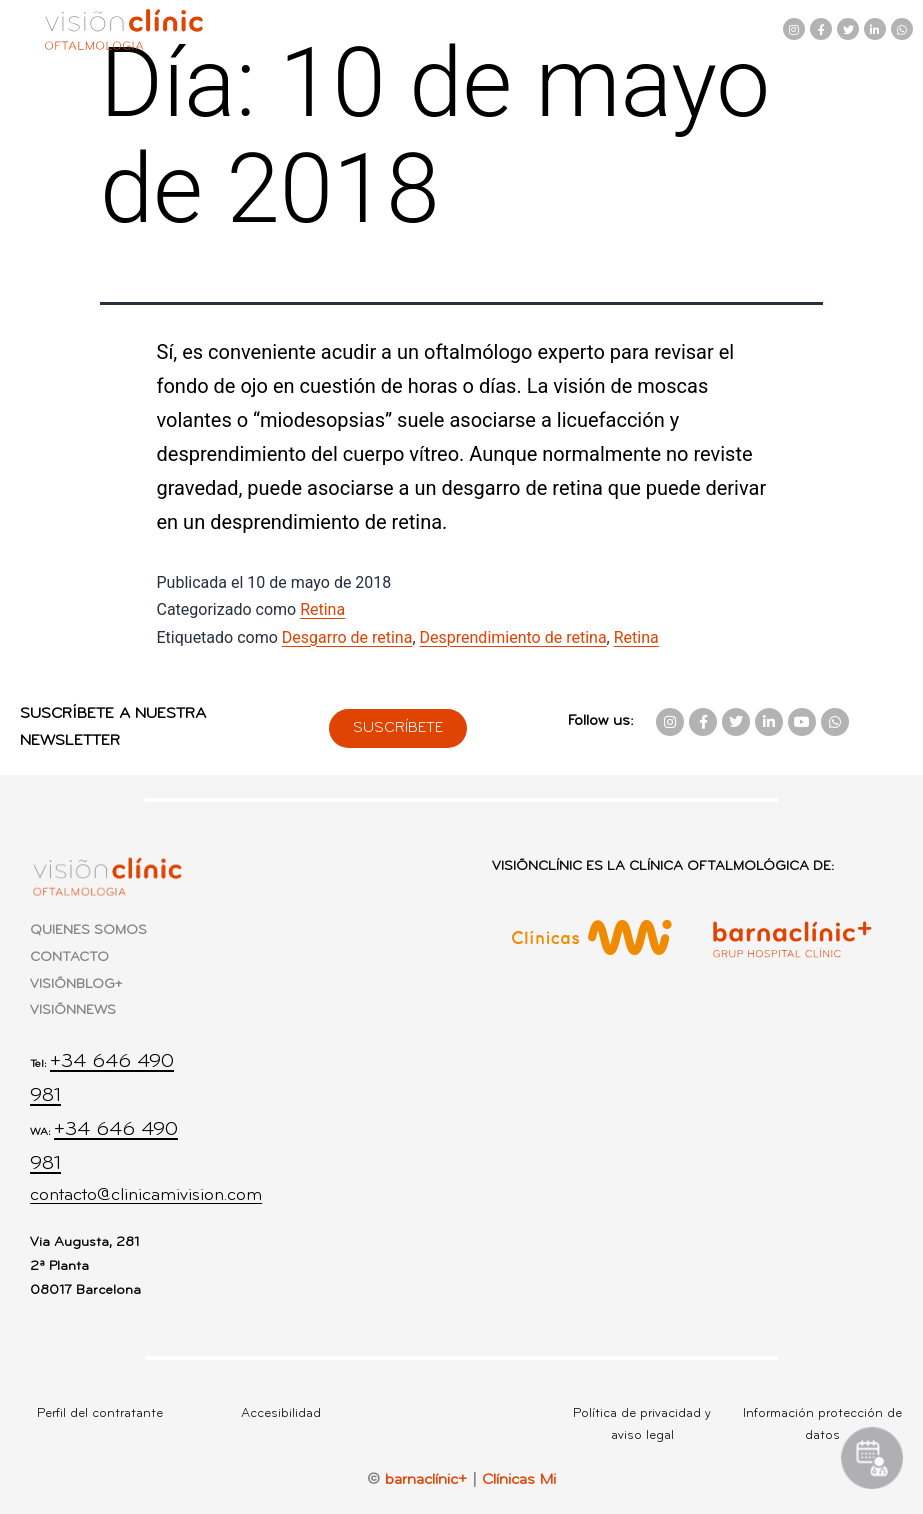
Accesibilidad (281, 1413)
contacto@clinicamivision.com (146, 1195)
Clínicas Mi (519, 1480)
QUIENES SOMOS (88, 930)
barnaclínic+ (426, 1480)
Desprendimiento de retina (513, 637)
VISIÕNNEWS (73, 1010)
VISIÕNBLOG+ (76, 984)
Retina (322, 609)
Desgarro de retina (347, 637)
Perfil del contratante (100, 1413)
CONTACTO (69, 957)
